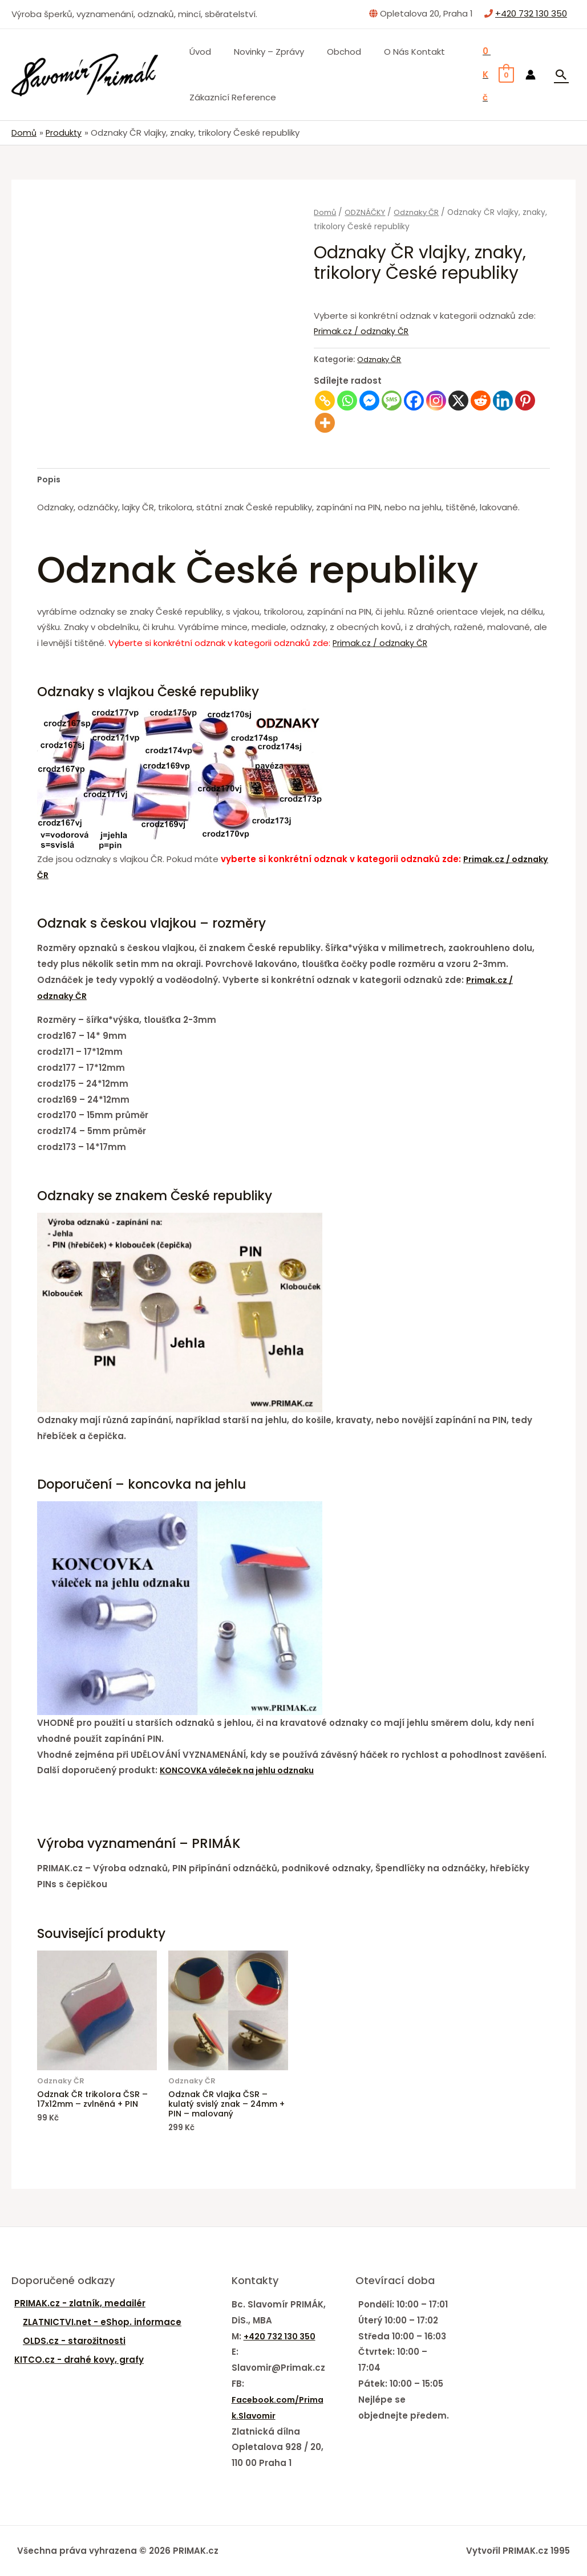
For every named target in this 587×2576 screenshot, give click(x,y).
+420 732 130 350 (531, 13)
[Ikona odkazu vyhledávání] (561, 74)
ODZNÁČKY (367, 211)
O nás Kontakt (394, 52)
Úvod (197, 52)
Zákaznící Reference (230, 97)
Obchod (330, 52)
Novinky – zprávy (260, 52)
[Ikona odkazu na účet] (530, 75)
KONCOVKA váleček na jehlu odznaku (244, 1771)
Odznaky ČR (420, 211)
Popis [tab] (49, 480)
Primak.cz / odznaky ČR (362, 331)
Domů (325, 211)
